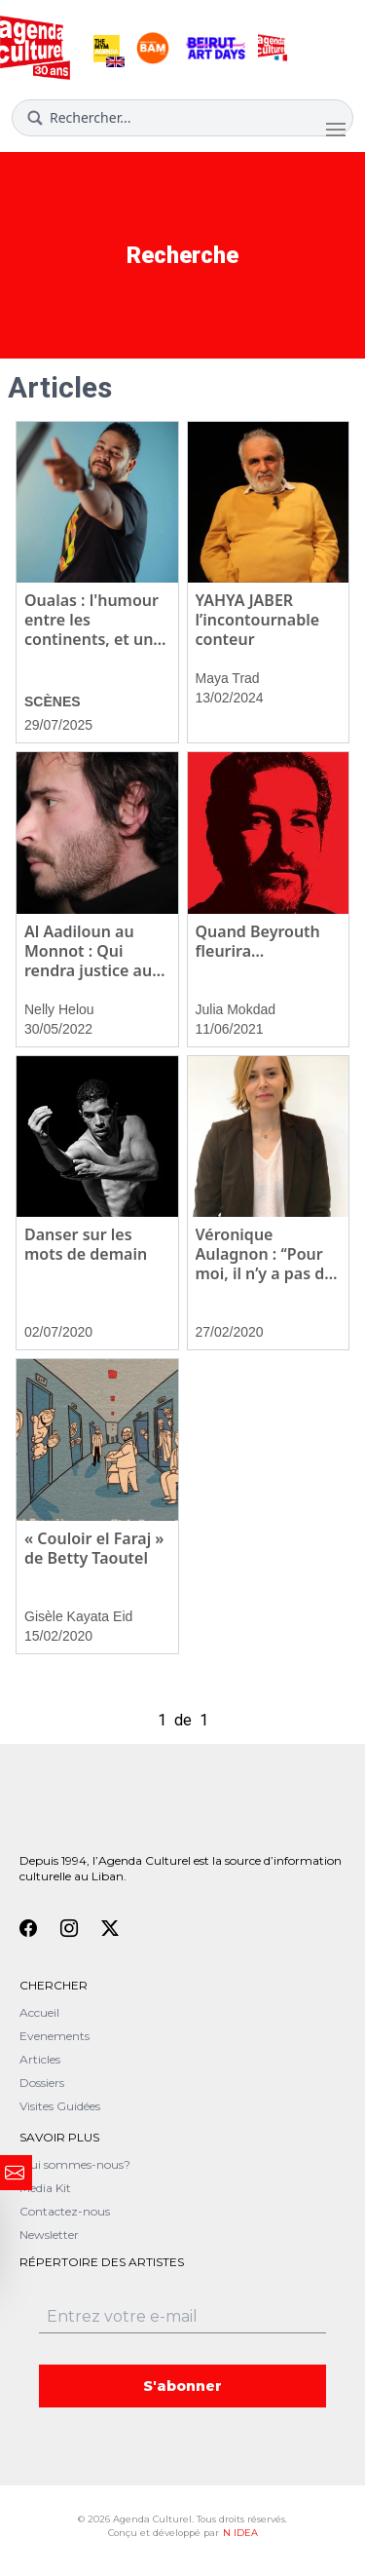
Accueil (39, 2012)
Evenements (54, 2035)
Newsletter (49, 2234)
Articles (39, 2059)
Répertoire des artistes (101, 2261)
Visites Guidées (59, 2106)
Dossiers (41, 2082)
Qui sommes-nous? (74, 2164)
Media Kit (45, 2187)
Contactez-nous (64, 2211)
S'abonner (182, 2386)
